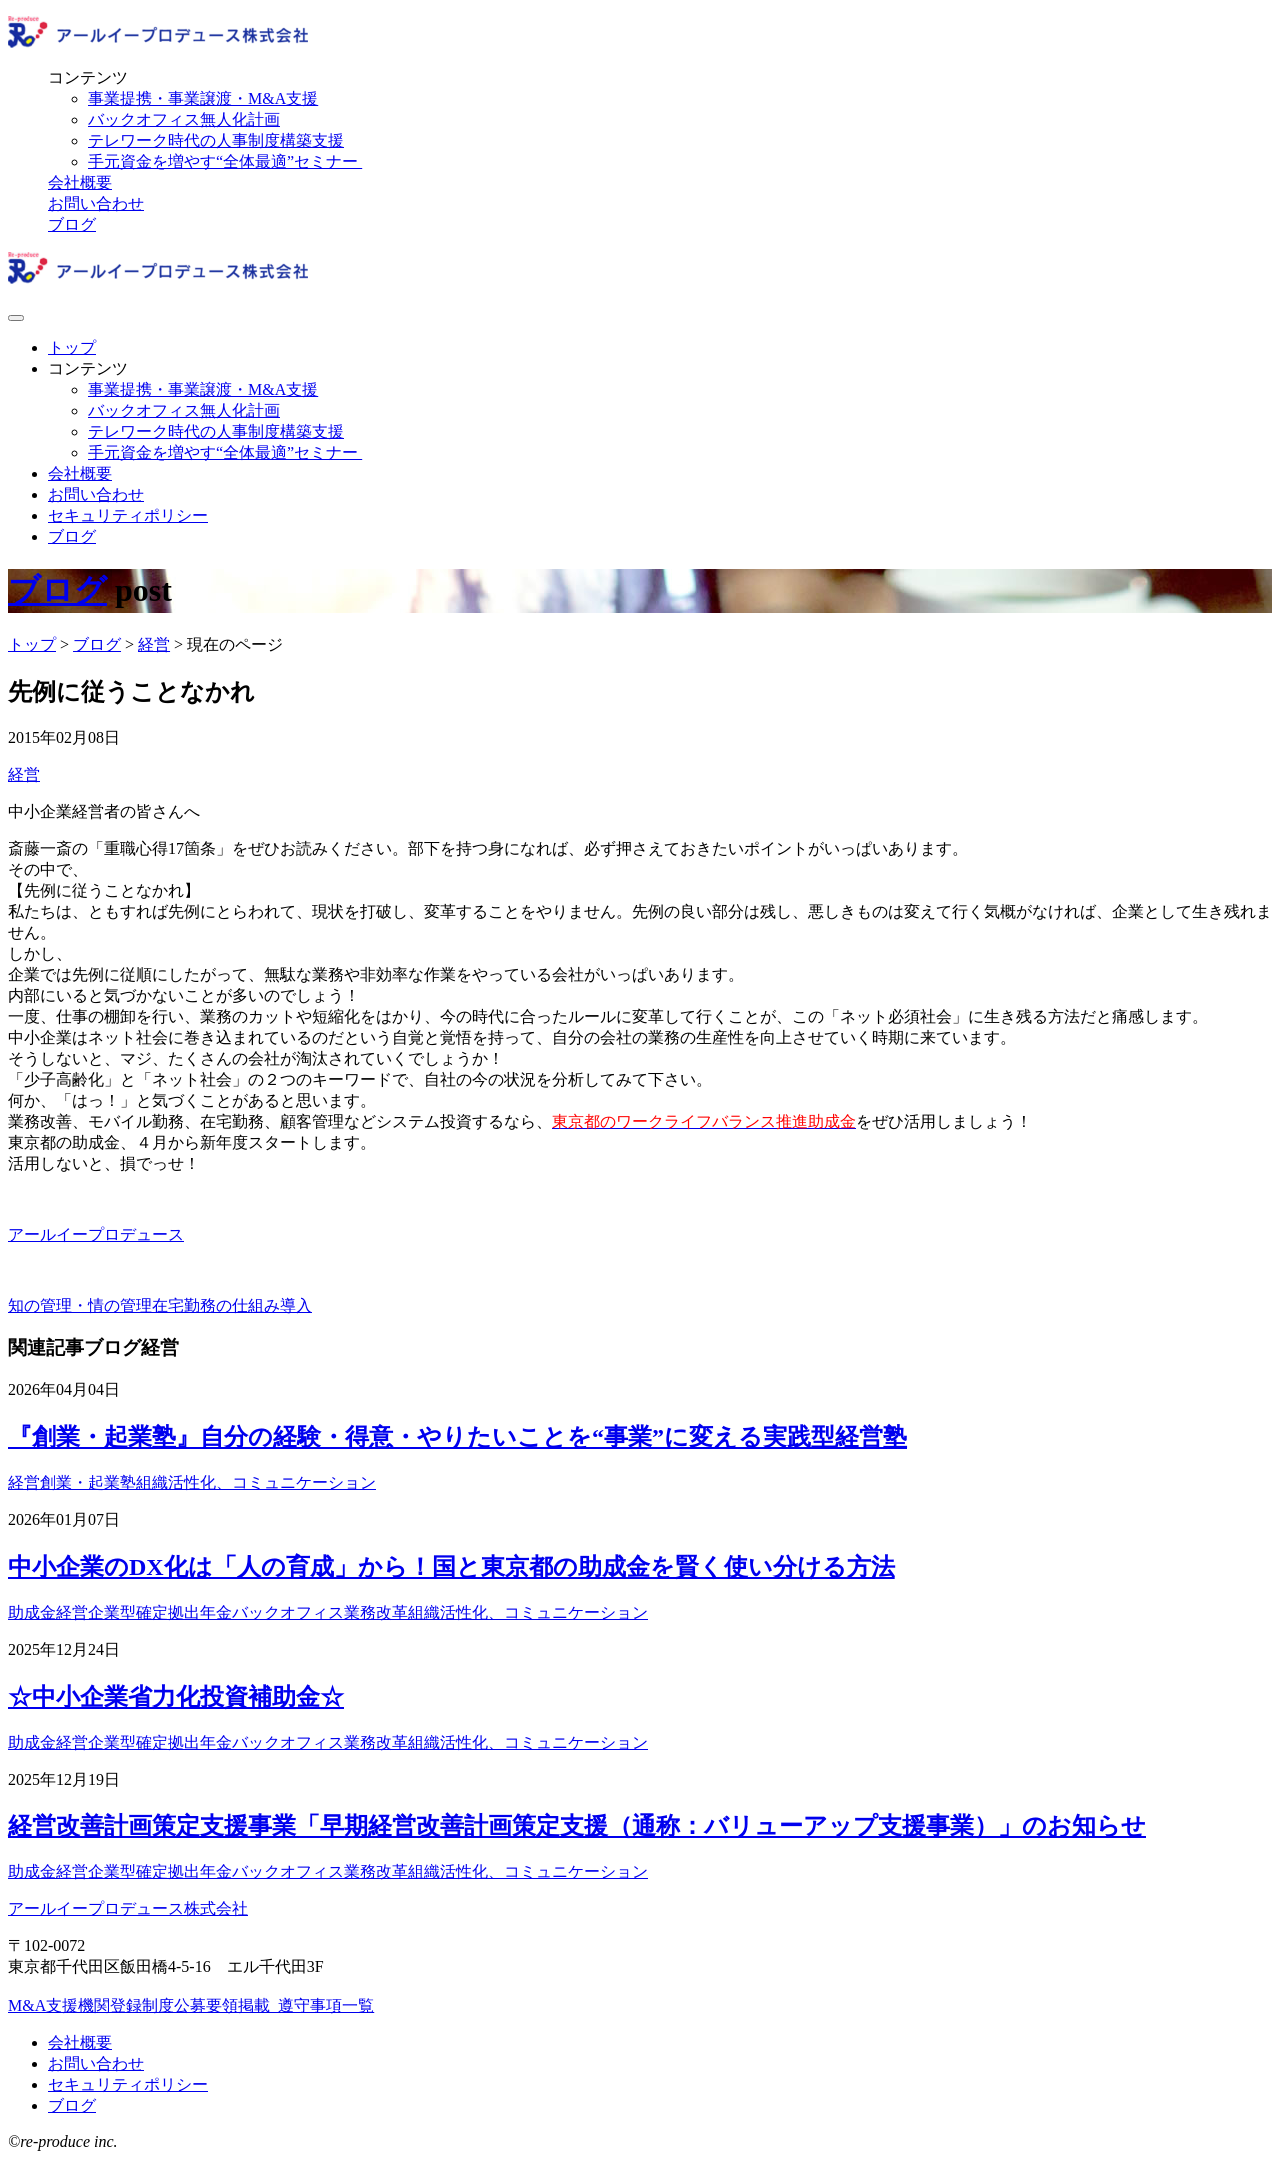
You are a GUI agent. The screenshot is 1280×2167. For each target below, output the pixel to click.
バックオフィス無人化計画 (184, 119)
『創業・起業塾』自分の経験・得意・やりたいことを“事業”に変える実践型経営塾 (457, 1437)
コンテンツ (88, 77)
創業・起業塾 (88, 1482)
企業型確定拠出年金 (160, 1612)
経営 (24, 774)
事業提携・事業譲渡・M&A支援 (203, 98)
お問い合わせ (96, 203)
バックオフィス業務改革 (320, 1612)
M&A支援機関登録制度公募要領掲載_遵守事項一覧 (191, 2005)
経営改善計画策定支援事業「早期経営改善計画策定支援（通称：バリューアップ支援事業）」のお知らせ (577, 1826)
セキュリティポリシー (128, 515)
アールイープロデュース (96, 1234)
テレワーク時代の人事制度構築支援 (216, 140)
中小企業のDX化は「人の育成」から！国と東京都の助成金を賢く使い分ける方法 (451, 1567)
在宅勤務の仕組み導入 (232, 1305)
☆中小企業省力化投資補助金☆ (176, 1697)
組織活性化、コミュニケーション (256, 1482)
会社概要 (80, 182)
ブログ (72, 224)
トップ (72, 347)
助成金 (32, 1612)
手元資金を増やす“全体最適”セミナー (225, 161)
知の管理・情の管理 (80, 1305)
